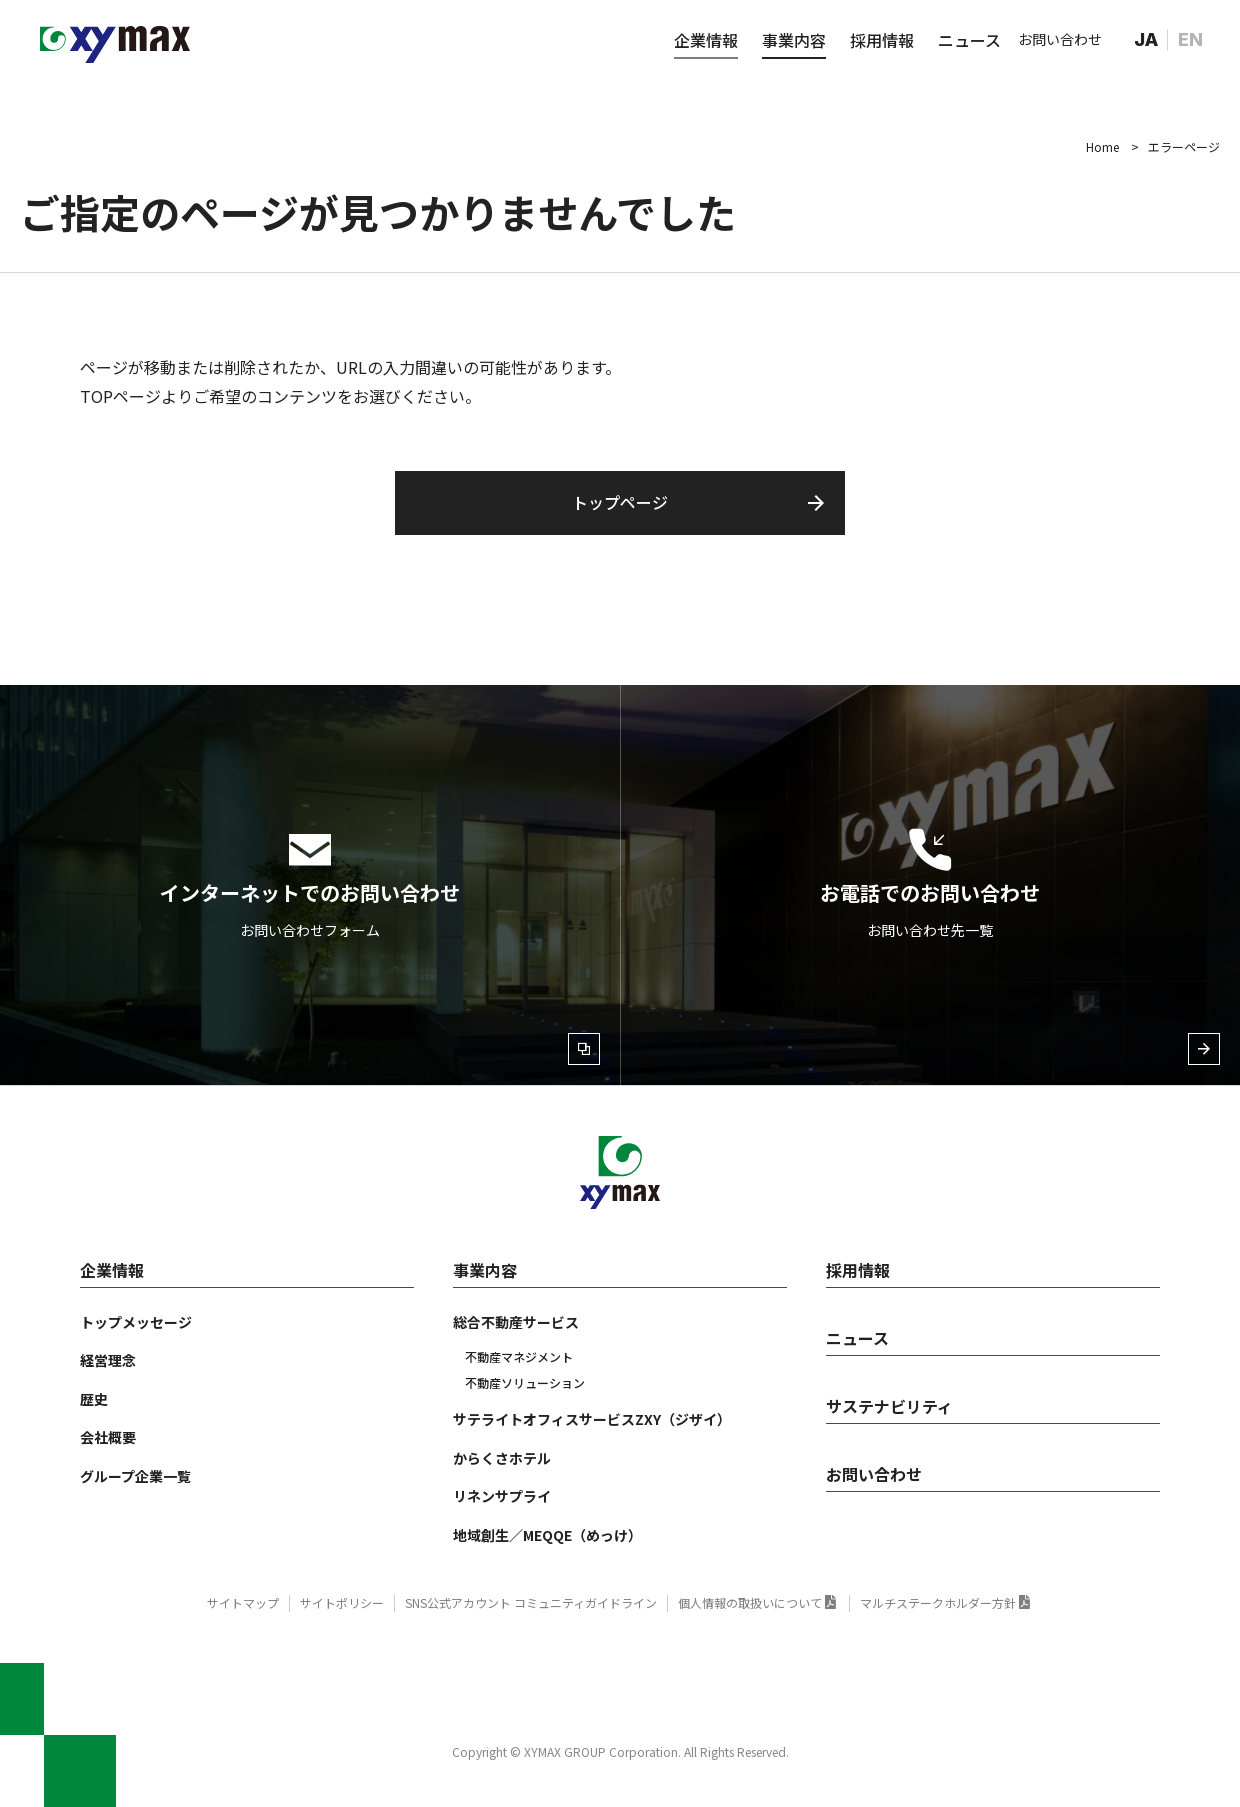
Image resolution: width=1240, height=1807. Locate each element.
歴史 (94, 1399)
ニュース (969, 40)
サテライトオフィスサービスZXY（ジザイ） (592, 1419)
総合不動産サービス (516, 1322)
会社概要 (108, 1437)
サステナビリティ (889, 1406)
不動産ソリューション (525, 1382)
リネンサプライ (502, 1496)
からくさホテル (502, 1458)
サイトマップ (243, 1602)
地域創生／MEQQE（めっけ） (547, 1535)
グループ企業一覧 (135, 1476)
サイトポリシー (342, 1602)
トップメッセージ (136, 1322)
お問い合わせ (1060, 39)
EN (1190, 39)
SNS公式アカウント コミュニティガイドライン (531, 1602)
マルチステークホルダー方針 (938, 1602)
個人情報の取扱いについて (750, 1602)
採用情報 (882, 40)
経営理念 (108, 1360)
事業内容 (794, 40)
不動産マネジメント (519, 1356)
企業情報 (706, 40)
